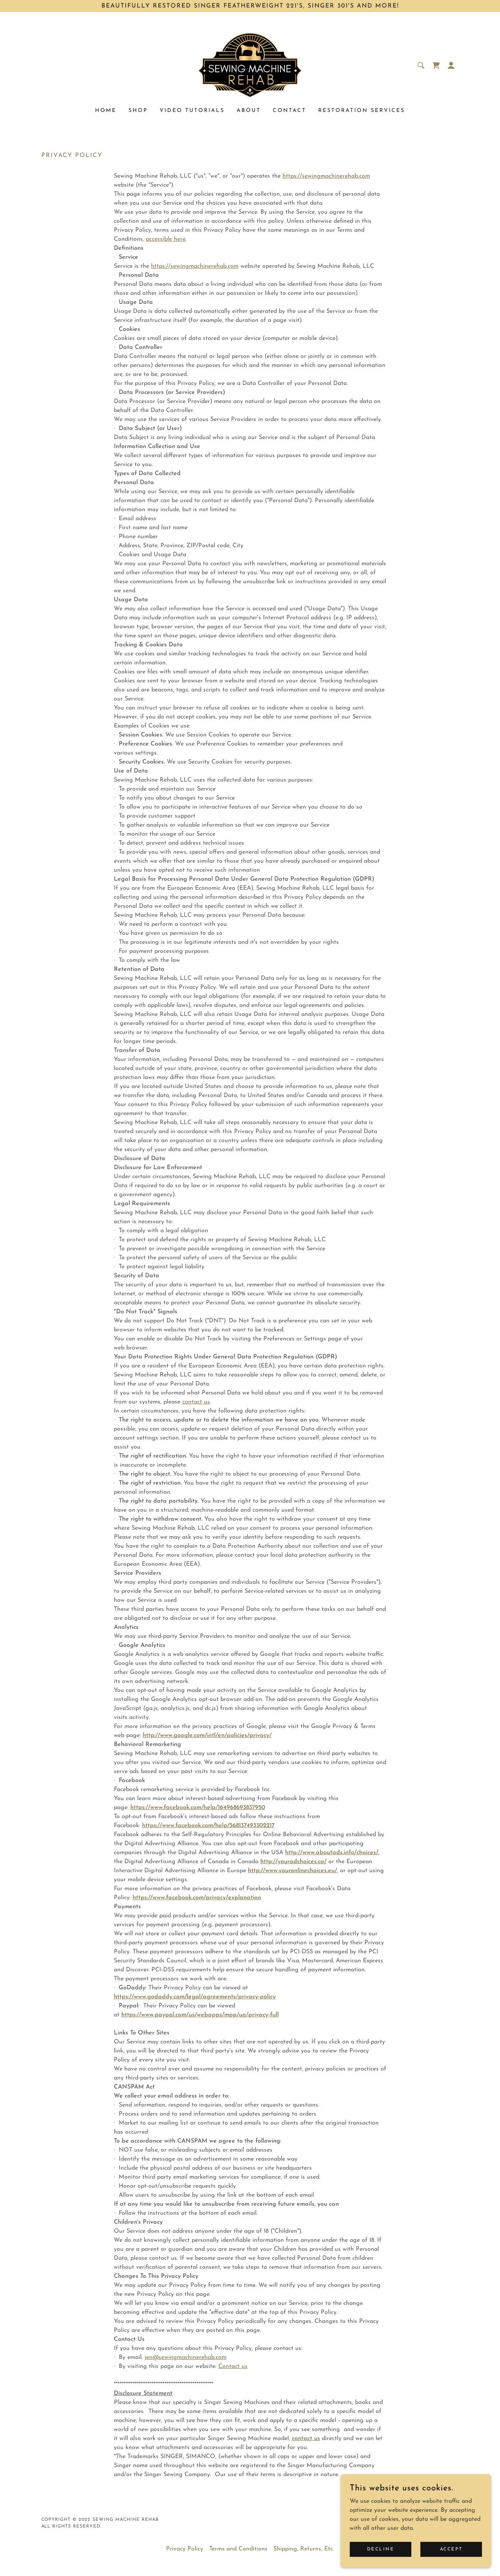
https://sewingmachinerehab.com (326, 176)
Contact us (233, 2366)
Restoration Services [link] (361, 110)
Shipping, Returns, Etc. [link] (303, 2549)
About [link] (249, 110)
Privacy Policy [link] (184, 2549)
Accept (451, 2549)
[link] (250, 65)
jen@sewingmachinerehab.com (186, 2357)
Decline (380, 2549)
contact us (196, 1402)
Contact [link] (289, 110)
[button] (451, 65)
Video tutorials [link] (192, 110)
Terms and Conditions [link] (238, 2549)
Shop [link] (138, 110)
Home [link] (105, 110)
